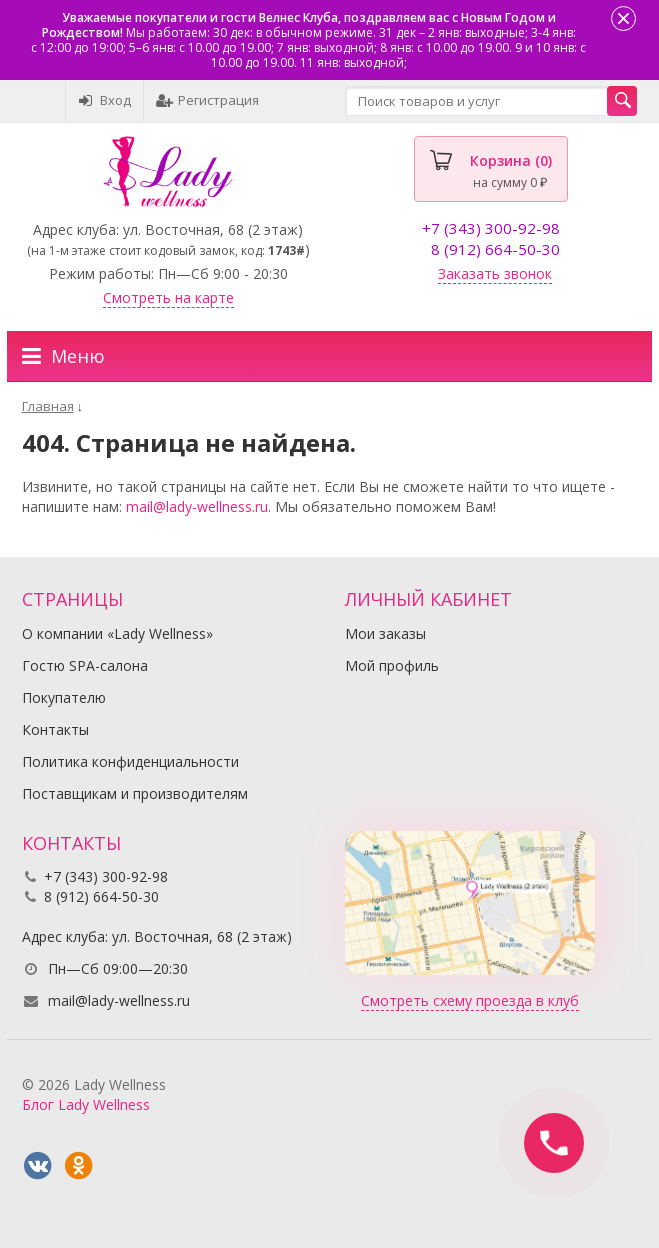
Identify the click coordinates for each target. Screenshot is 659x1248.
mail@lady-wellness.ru (197, 506)
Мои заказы (385, 633)
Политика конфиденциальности (130, 761)
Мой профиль (392, 665)
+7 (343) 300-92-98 (491, 228)
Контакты (55, 729)
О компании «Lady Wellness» (117, 633)
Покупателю (64, 697)
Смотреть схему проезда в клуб (470, 1000)
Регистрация (207, 100)
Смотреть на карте (168, 297)
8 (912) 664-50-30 (495, 249)
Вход (104, 100)
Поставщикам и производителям (135, 793)
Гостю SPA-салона (85, 665)
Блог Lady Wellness (86, 1104)
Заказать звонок (495, 273)
